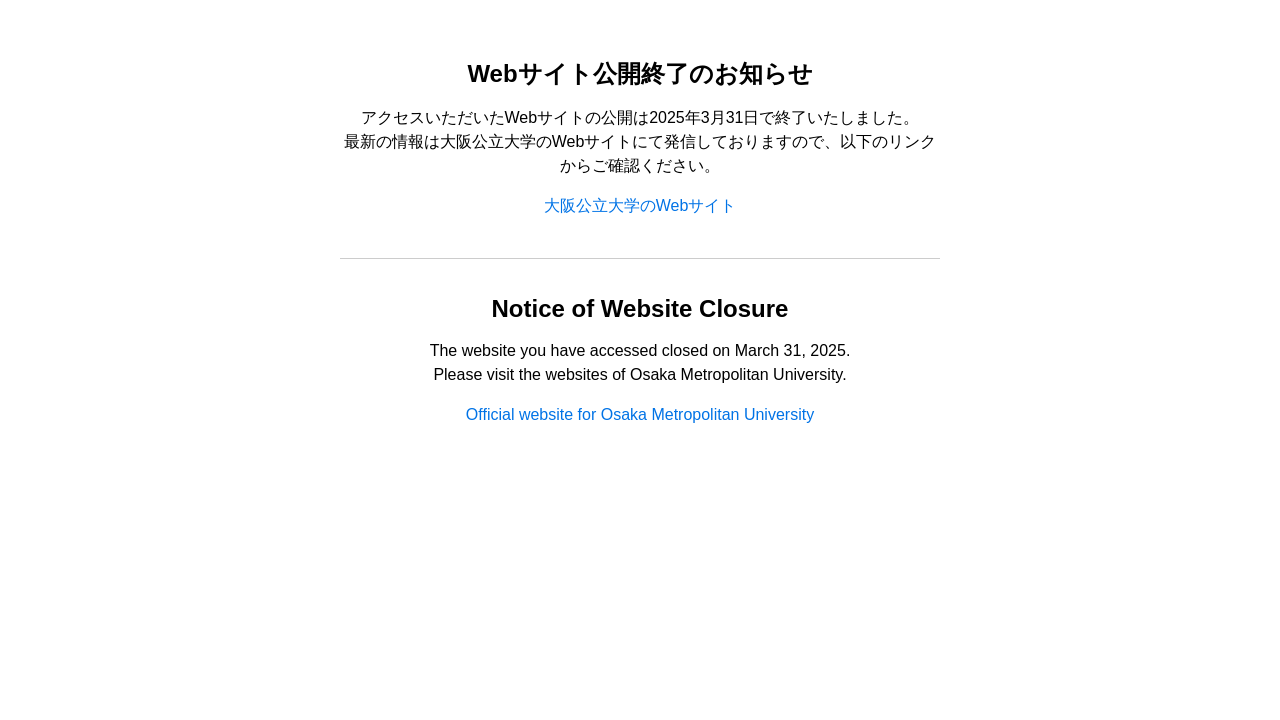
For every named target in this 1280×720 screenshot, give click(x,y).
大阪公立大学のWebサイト (640, 205)
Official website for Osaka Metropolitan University (640, 414)
